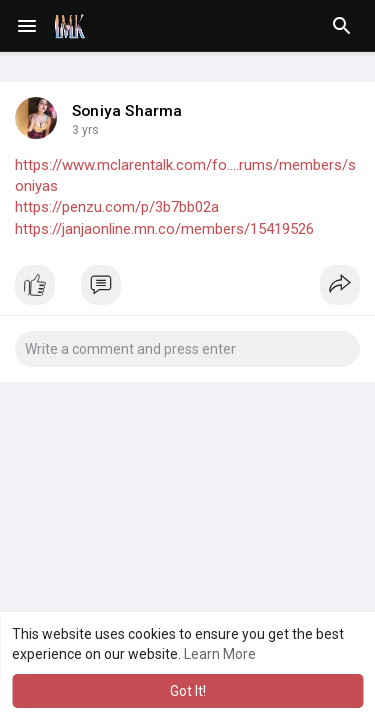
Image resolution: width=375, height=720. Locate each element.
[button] (342, 26)
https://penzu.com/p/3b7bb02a (117, 207)
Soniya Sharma (127, 111)
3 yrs (85, 130)
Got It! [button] (188, 691)
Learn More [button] (220, 654)
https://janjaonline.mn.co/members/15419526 (164, 229)
